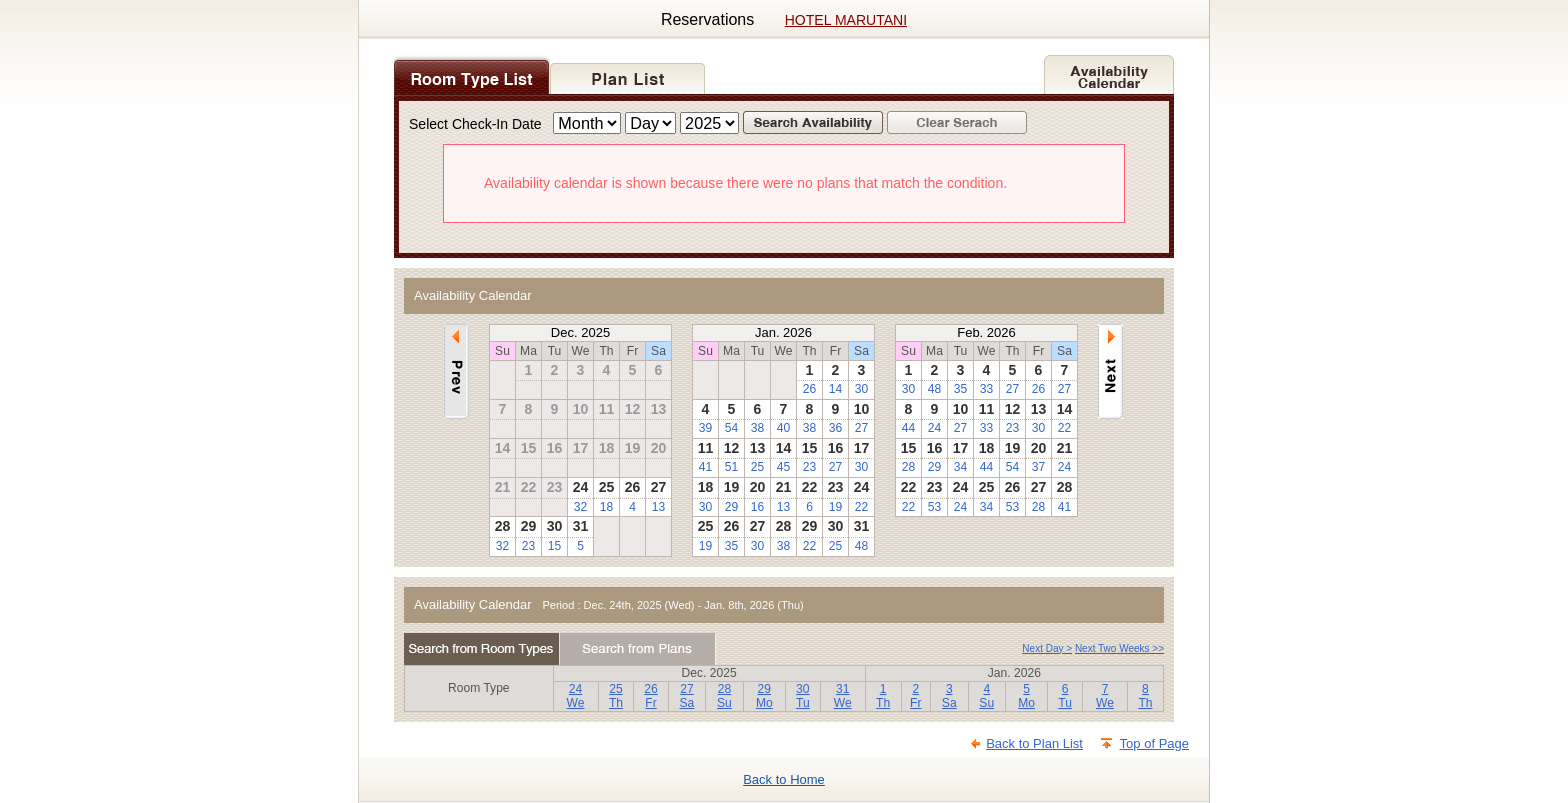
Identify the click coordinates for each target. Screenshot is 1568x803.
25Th (616, 696)
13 (658, 507)
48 (861, 546)
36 (835, 428)
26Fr (650, 696)
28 (908, 467)
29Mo (764, 696)
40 (783, 428)
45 (783, 467)
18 (606, 507)
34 (960, 467)
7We (1105, 696)
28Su (724, 696)
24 (934, 428)
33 (986, 389)
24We (576, 696)
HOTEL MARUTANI (846, 20)
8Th (1145, 696)
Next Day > (1047, 648)
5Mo (1026, 696)
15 (554, 546)
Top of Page (1154, 743)
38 (757, 428)
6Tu (1065, 696)
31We (843, 696)
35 (731, 546)
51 (731, 467)
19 (835, 507)
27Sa (687, 696)
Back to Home (784, 779)
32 (580, 507)
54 (731, 428)
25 (757, 467)
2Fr (915, 696)
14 (835, 389)
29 (731, 507)
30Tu (803, 696)
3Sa (949, 696)
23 (528, 546)
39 (705, 428)
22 (861, 507)
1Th (883, 696)
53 (934, 507)
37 (1038, 467)
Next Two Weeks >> (1119, 648)
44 (908, 428)
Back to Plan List (1034, 743)
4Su (986, 696)
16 (757, 507)
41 (705, 467)
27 (861, 428)
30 (861, 389)
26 (809, 389)
